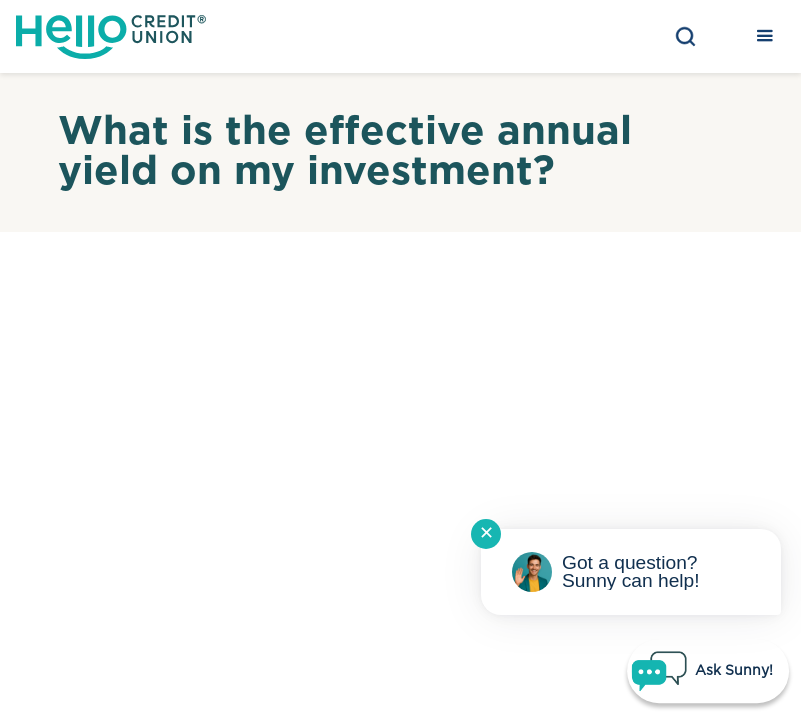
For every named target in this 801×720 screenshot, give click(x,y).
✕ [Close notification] (486, 534)
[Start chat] (708, 671)
